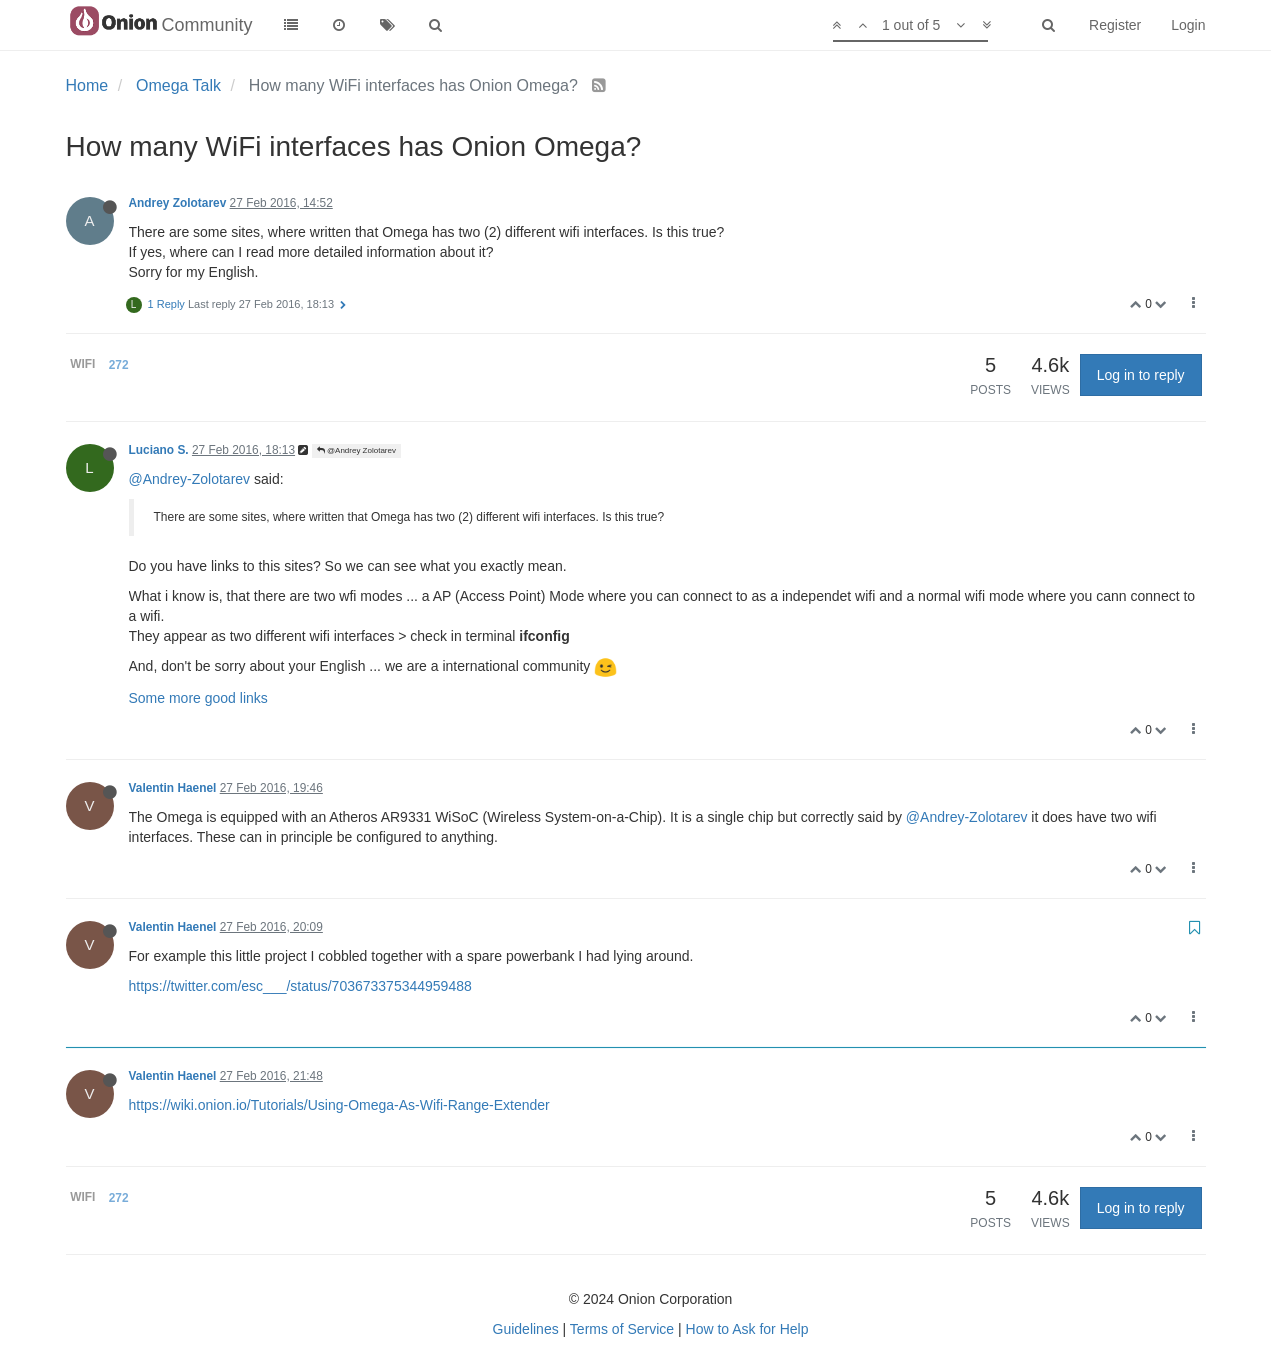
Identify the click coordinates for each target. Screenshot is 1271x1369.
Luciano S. (159, 450)
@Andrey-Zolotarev (190, 479)
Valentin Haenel (173, 788)
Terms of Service (622, 1329)
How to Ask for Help (747, 1329)
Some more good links (198, 698)
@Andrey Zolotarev (356, 450)
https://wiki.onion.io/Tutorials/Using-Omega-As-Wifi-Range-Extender (339, 1105)
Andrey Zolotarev (178, 203)
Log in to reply (1141, 375)
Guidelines (526, 1329)
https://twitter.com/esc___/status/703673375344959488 (300, 986)
